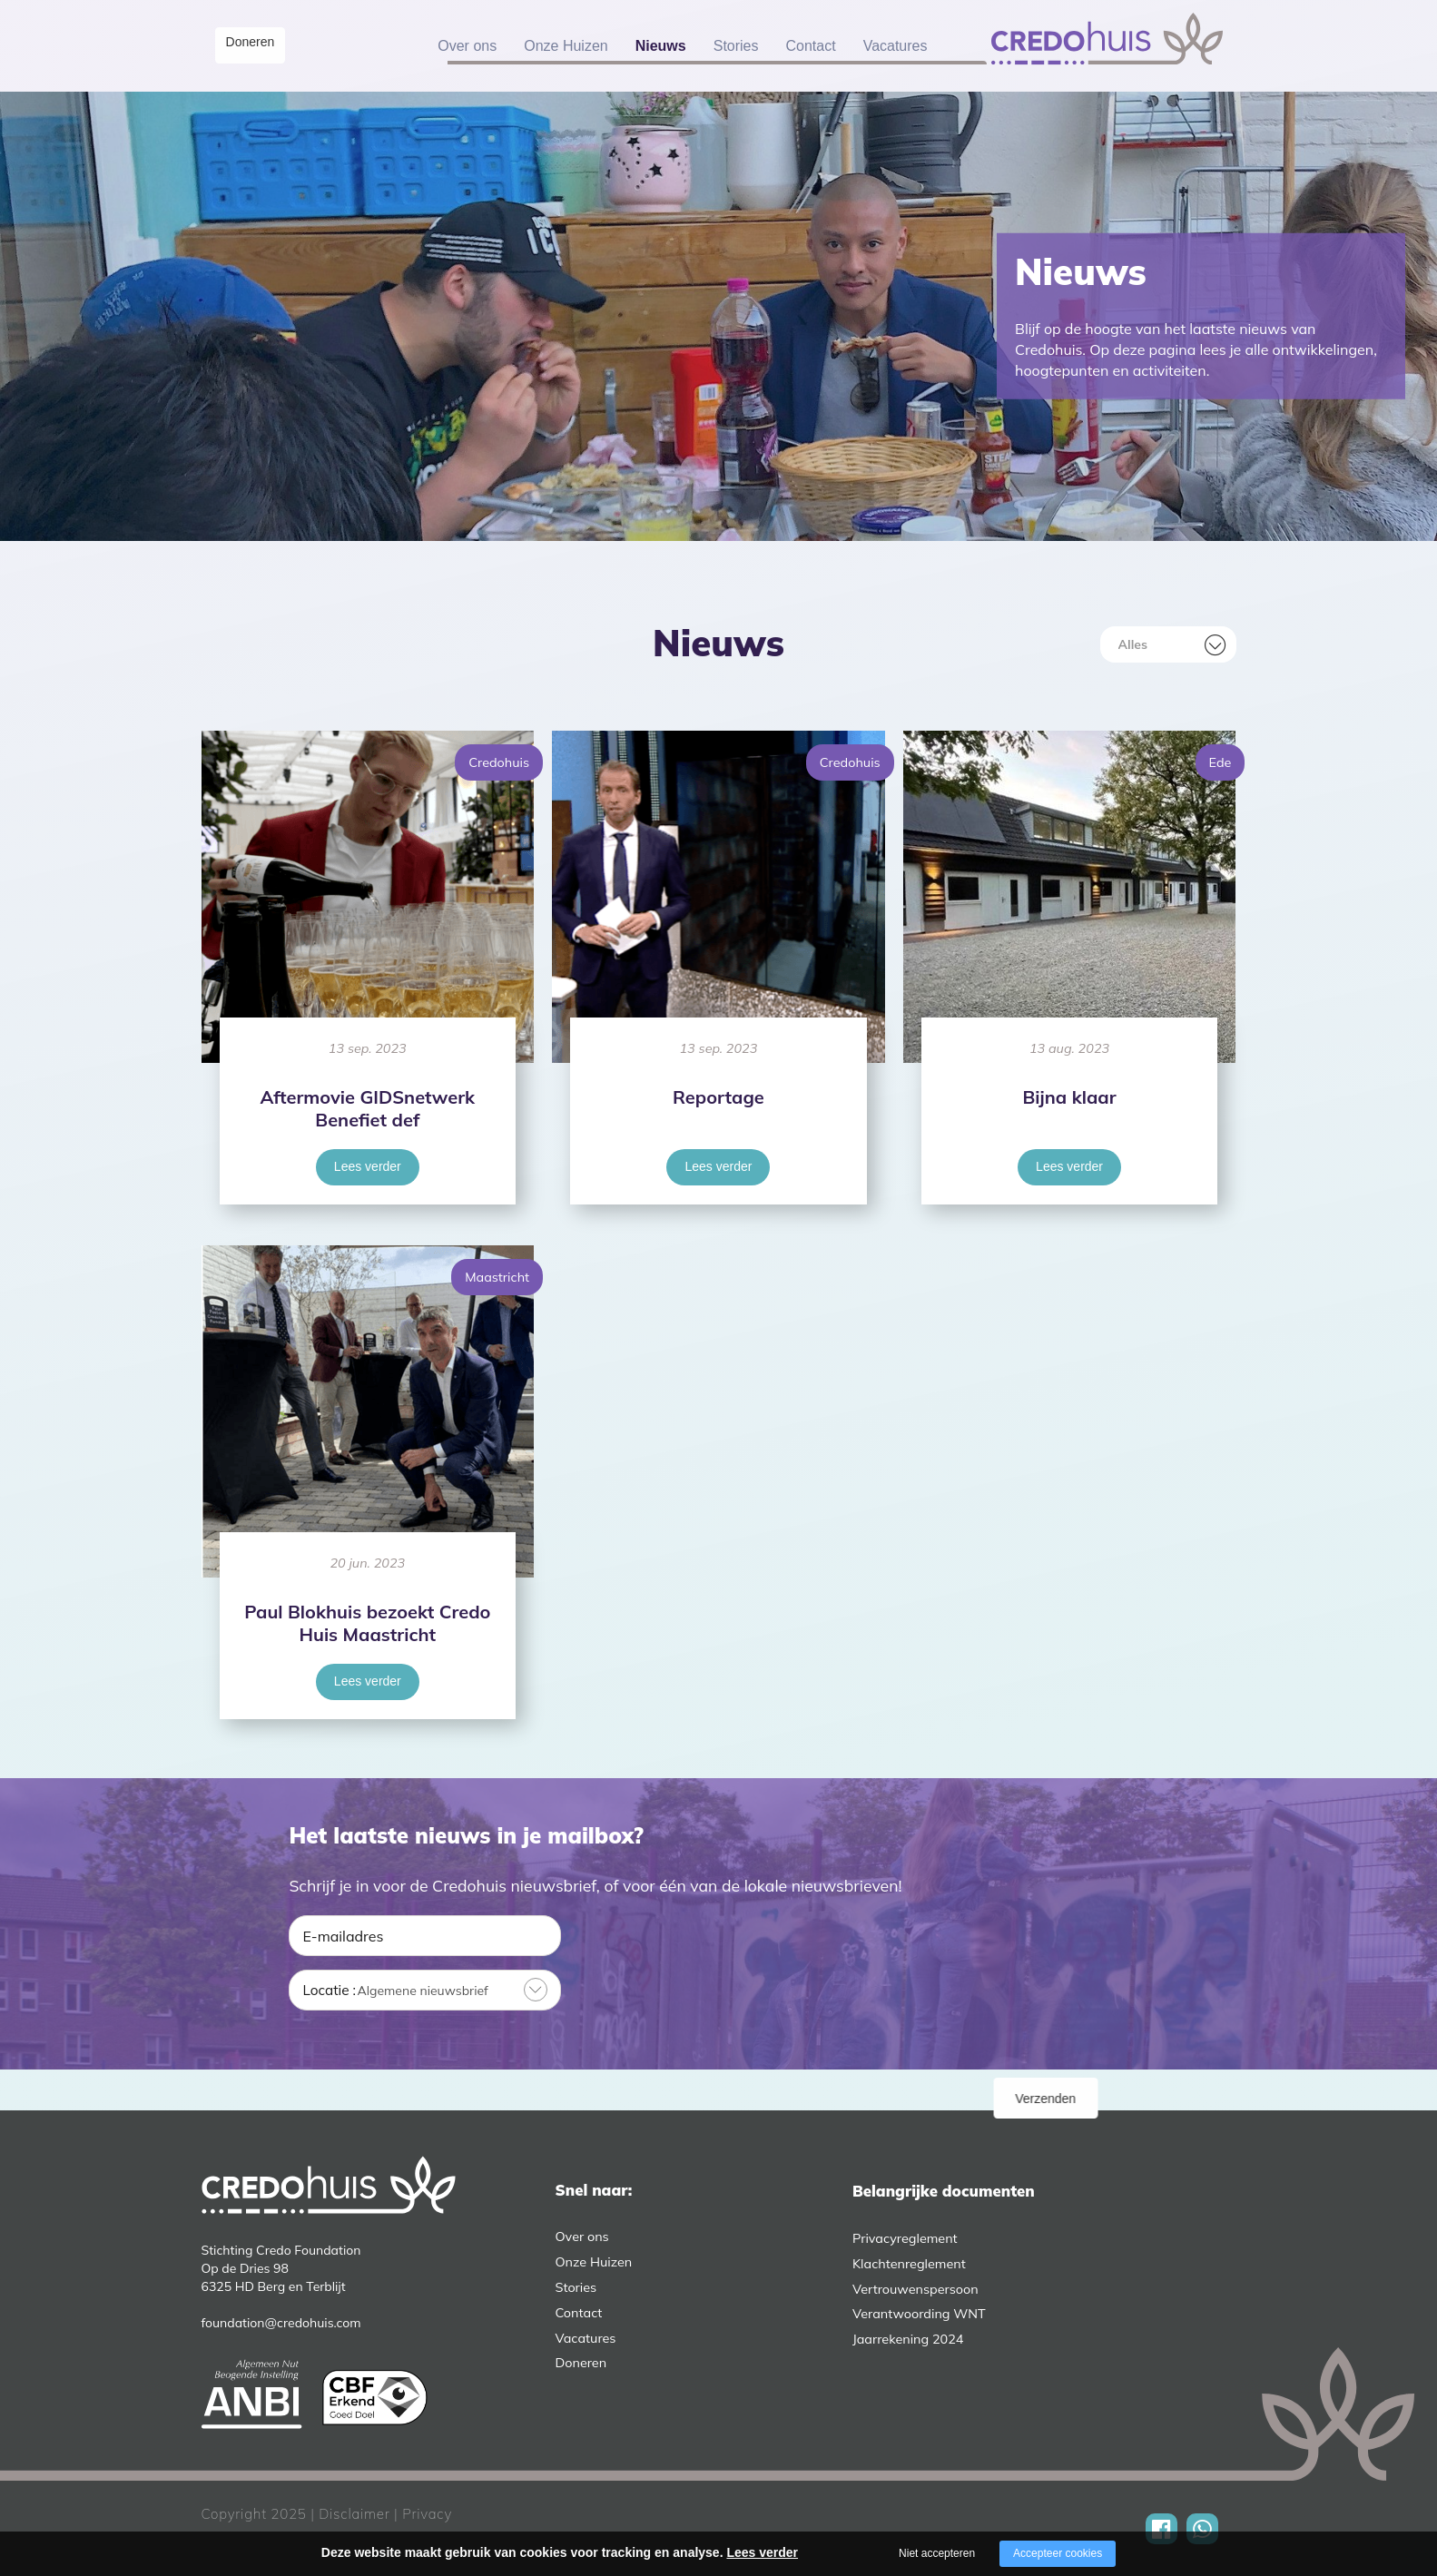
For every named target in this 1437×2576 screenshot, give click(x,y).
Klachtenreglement (909, 2264)
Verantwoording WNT (919, 2314)
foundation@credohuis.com (281, 2323)
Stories (736, 46)
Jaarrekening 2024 (908, 2339)
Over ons (467, 46)
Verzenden (1096, 1990)
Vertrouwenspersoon (915, 2289)
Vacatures (895, 46)
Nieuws (660, 46)
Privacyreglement (905, 2238)
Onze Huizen (566, 46)
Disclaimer (354, 2513)
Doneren (259, 44)
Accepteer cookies (1057, 2553)
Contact (811, 46)
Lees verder (367, 1166)
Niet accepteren (937, 2553)
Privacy (427, 2513)
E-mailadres (342, 1936)
